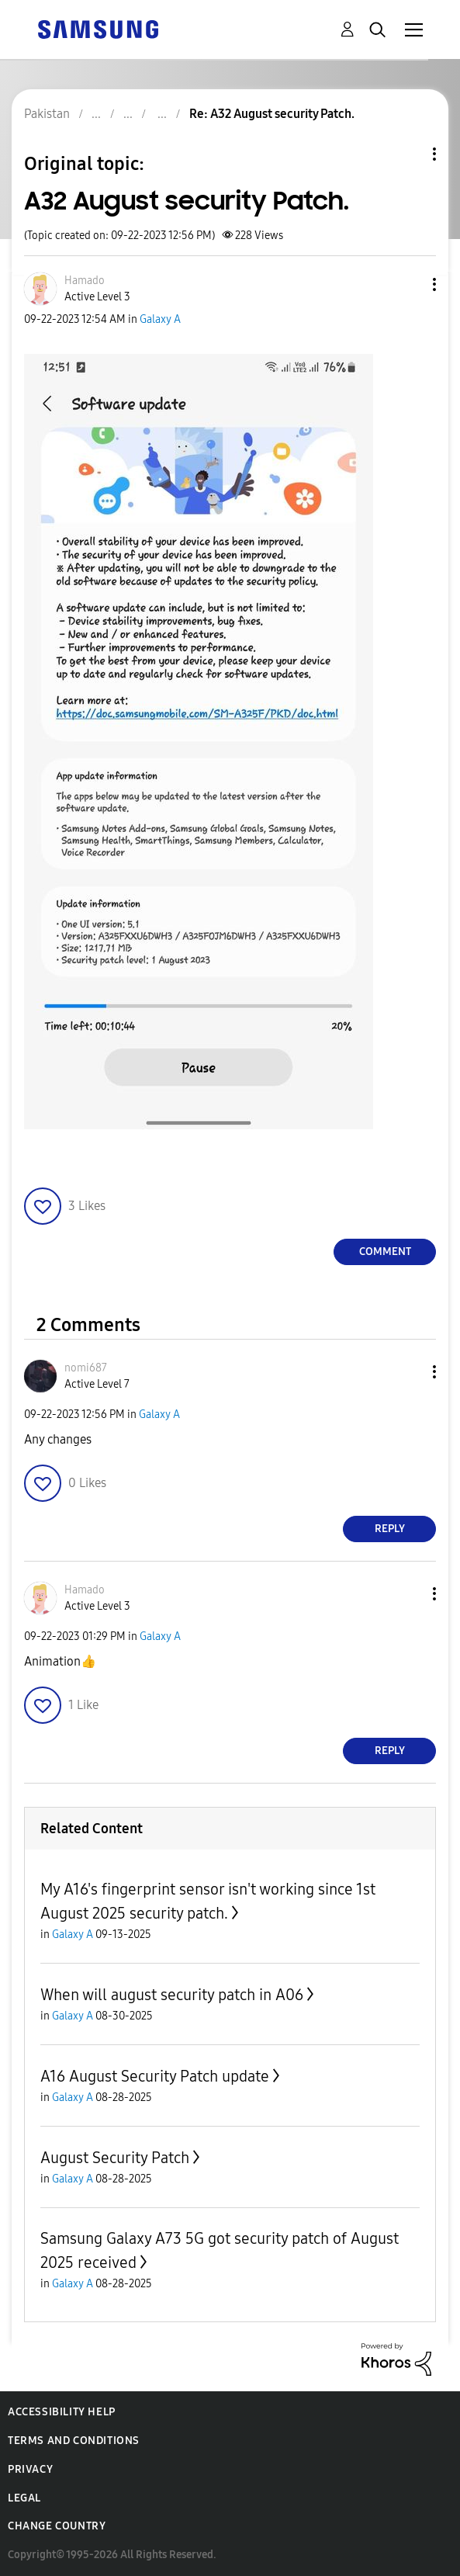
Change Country (56, 2526)
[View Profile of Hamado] (84, 280)
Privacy (30, 2469)
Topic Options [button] (408, 154)
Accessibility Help (62, 2411)
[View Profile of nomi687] (85, 1368)
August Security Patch (114, 2157)
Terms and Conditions (74, 2440)
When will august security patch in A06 (171, 1994)
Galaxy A (160, 319)
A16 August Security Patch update (154, 2076)
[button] (409, 284)
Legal (24, 2498)
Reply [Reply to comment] (390, 1528)
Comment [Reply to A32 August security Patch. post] (385, 1251)
